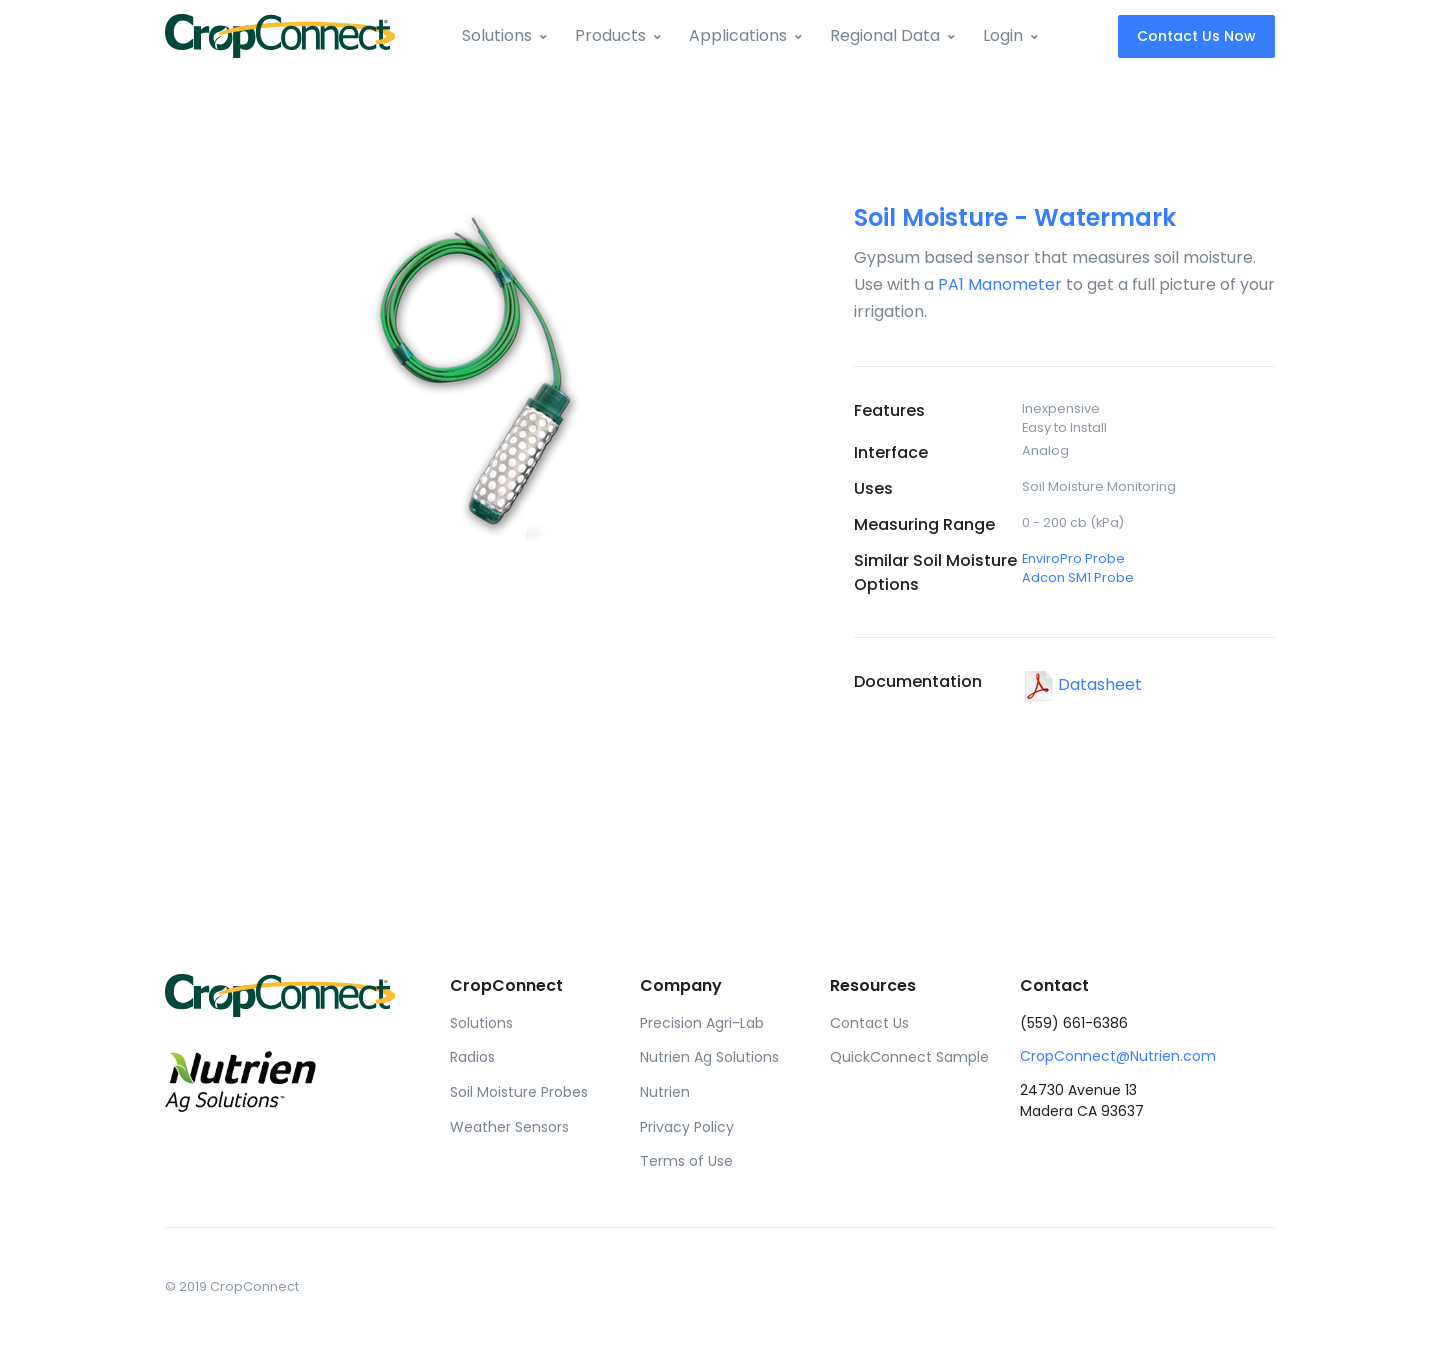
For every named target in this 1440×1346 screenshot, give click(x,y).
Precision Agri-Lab (702, 1023)
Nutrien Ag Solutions (709, 1057)
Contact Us (869, 1023)
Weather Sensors (509, 1127)
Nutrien (665, 1092)
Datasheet (1082, 684)
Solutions (497, 35)
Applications (738, 35)
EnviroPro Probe (1073, 558)
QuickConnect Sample (909, 1057)
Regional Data (885, 35)
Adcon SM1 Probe (1078, 577)
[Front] (280, 35)
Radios (472, 1057)
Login (1003, 35)
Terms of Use (686, 1161)
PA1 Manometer (1000, 284)
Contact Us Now (1196, 36)
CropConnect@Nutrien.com (1118, 1056)
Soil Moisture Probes (519, 1092)
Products (610, 35)
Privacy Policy (687, 1127)
